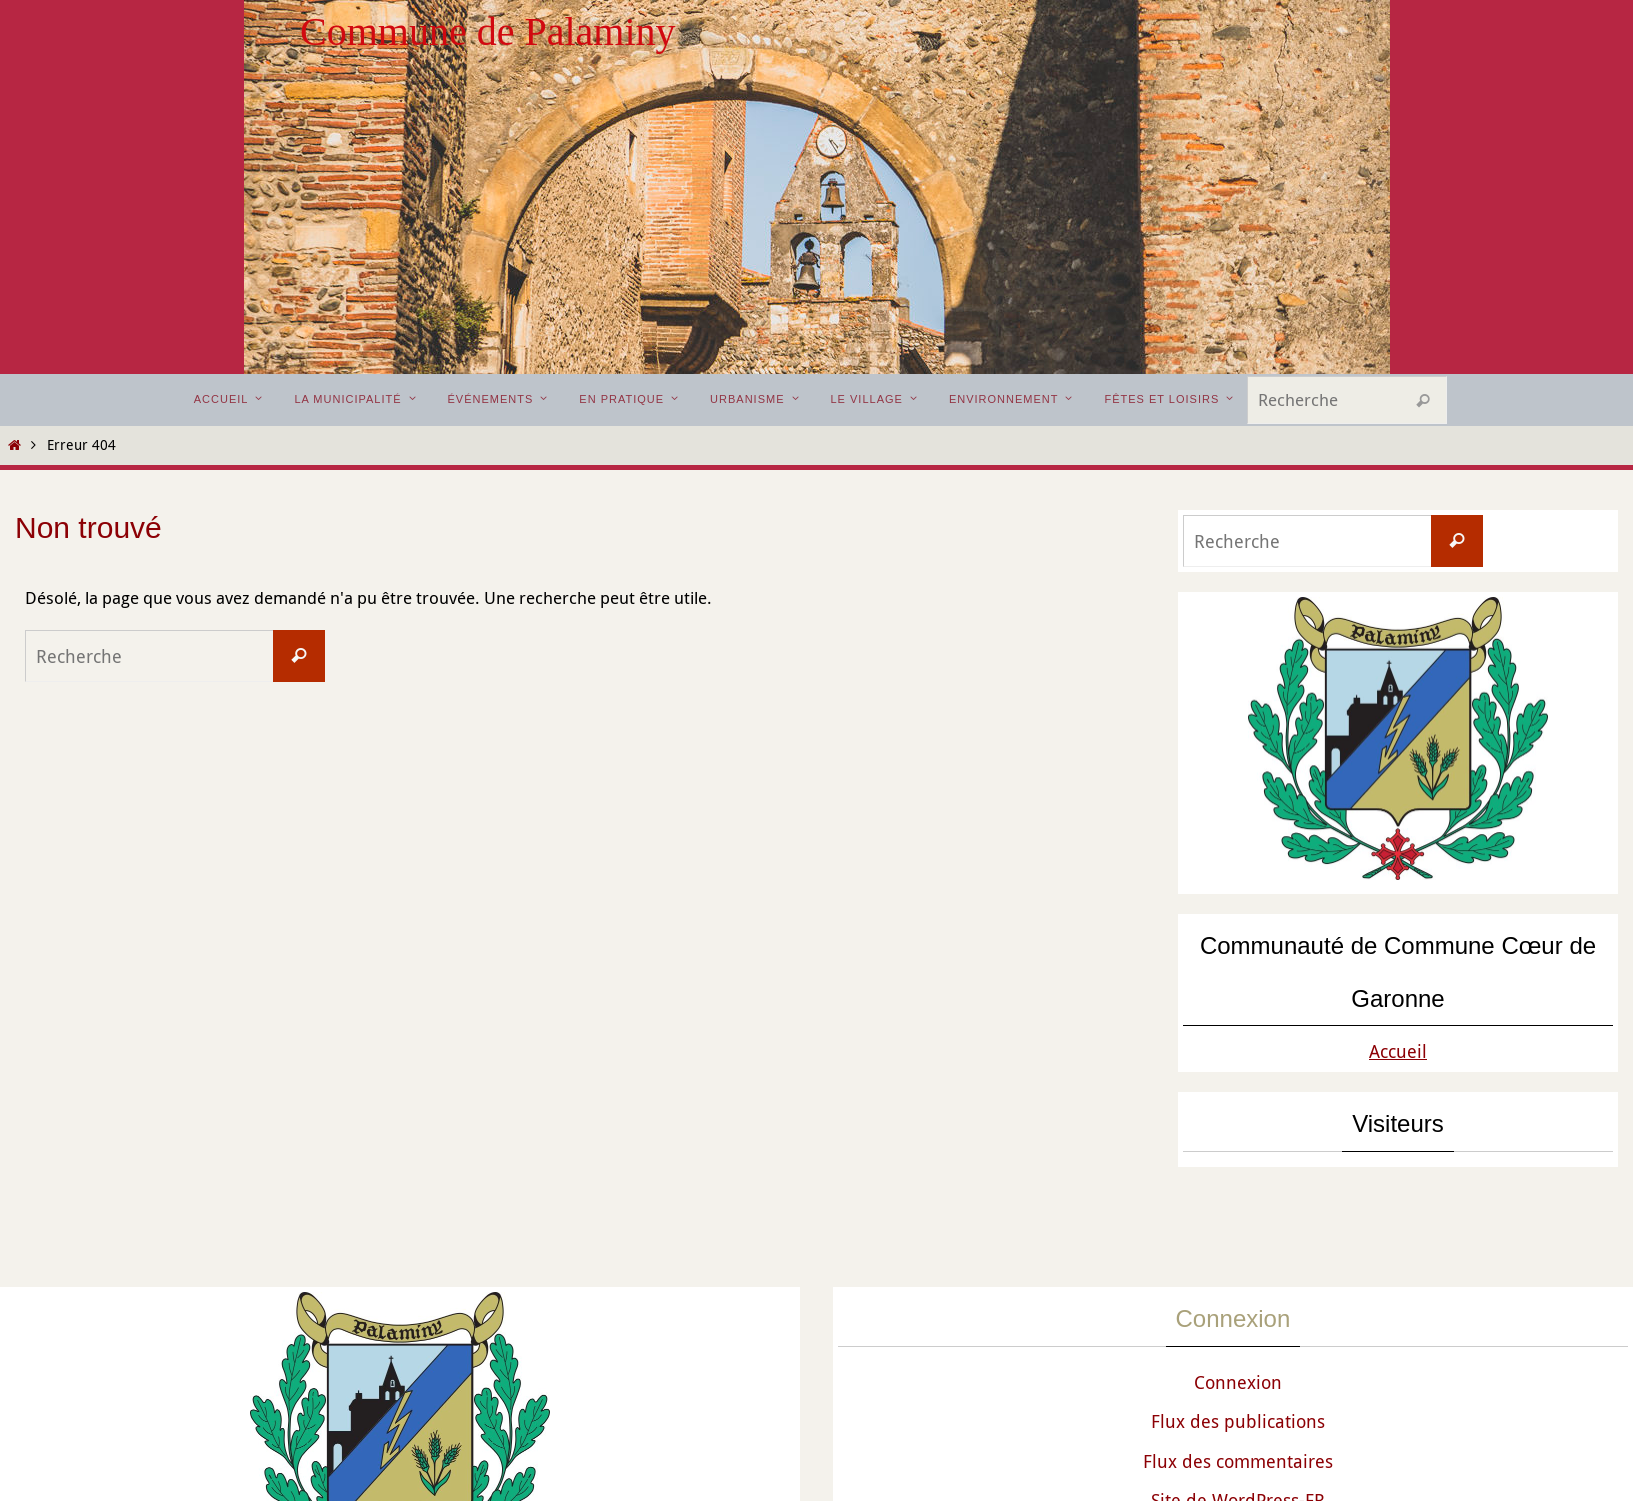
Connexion (1238, 1382)
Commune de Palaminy (488, 31)
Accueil (1398, 1051)
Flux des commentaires (1238, 1461)
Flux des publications (1238, 1421)
